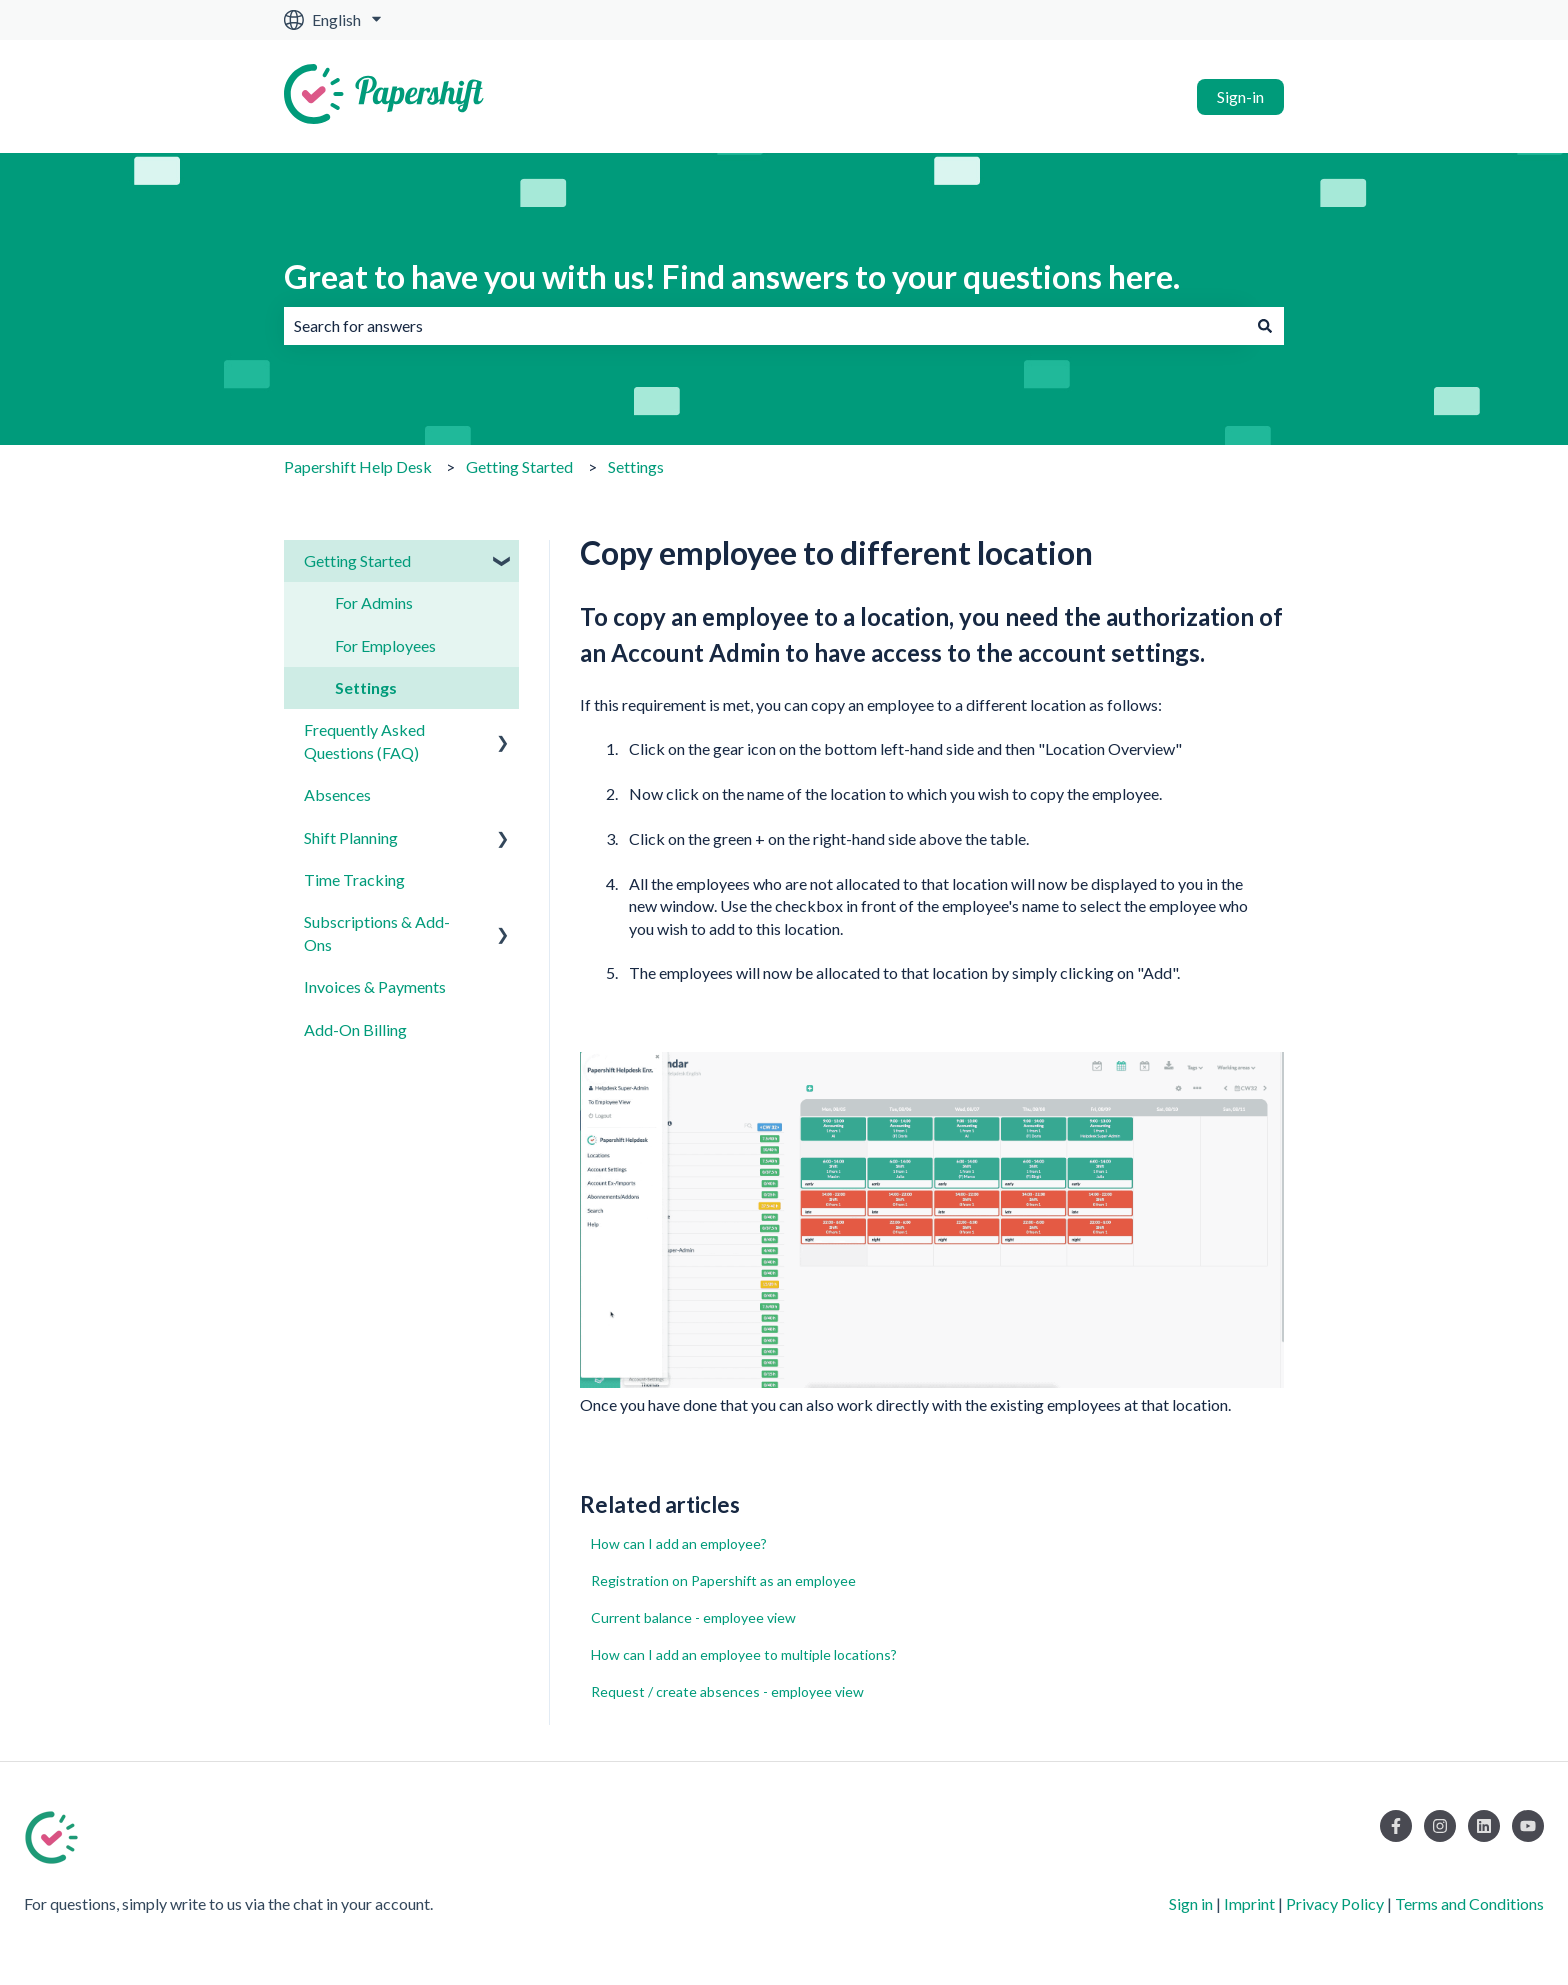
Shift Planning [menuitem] (351, 837)
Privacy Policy (1335, 1903)
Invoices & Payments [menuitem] (375, 986)
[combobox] (765, 326)
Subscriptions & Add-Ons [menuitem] (377, 932)
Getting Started (519, 466)
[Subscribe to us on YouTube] (1528, 1826)
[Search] (1265, 326)
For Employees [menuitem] (385, 645)
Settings (636, 466)
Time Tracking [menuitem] (354, 879)
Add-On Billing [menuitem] (355, 1029)
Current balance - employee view (693, 1617)
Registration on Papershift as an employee (723, 1580)
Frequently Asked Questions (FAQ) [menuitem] (364, 740)
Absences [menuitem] (337, 794)
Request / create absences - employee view (727, 1691)
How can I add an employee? (679, 1543)
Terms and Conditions (1469, 1903)
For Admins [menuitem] (374, 602)
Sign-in (1240, 96)
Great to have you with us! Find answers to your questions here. (732, 276)
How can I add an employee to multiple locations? (744, 1654)
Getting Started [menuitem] (357, 560)
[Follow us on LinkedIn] (1484, 1826)
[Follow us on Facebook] (1396, 1826)
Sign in (1191, 1903)
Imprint (1249, 1903)
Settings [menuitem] (366, 687)
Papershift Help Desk (358, 466)
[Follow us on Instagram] (1440, 1826)
